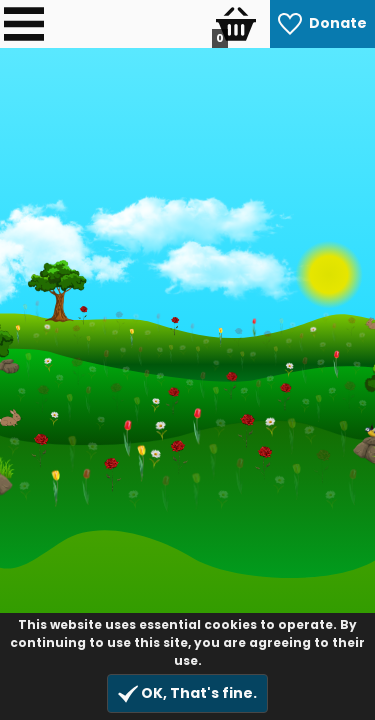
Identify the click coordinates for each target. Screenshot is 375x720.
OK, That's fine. (187, 693)
